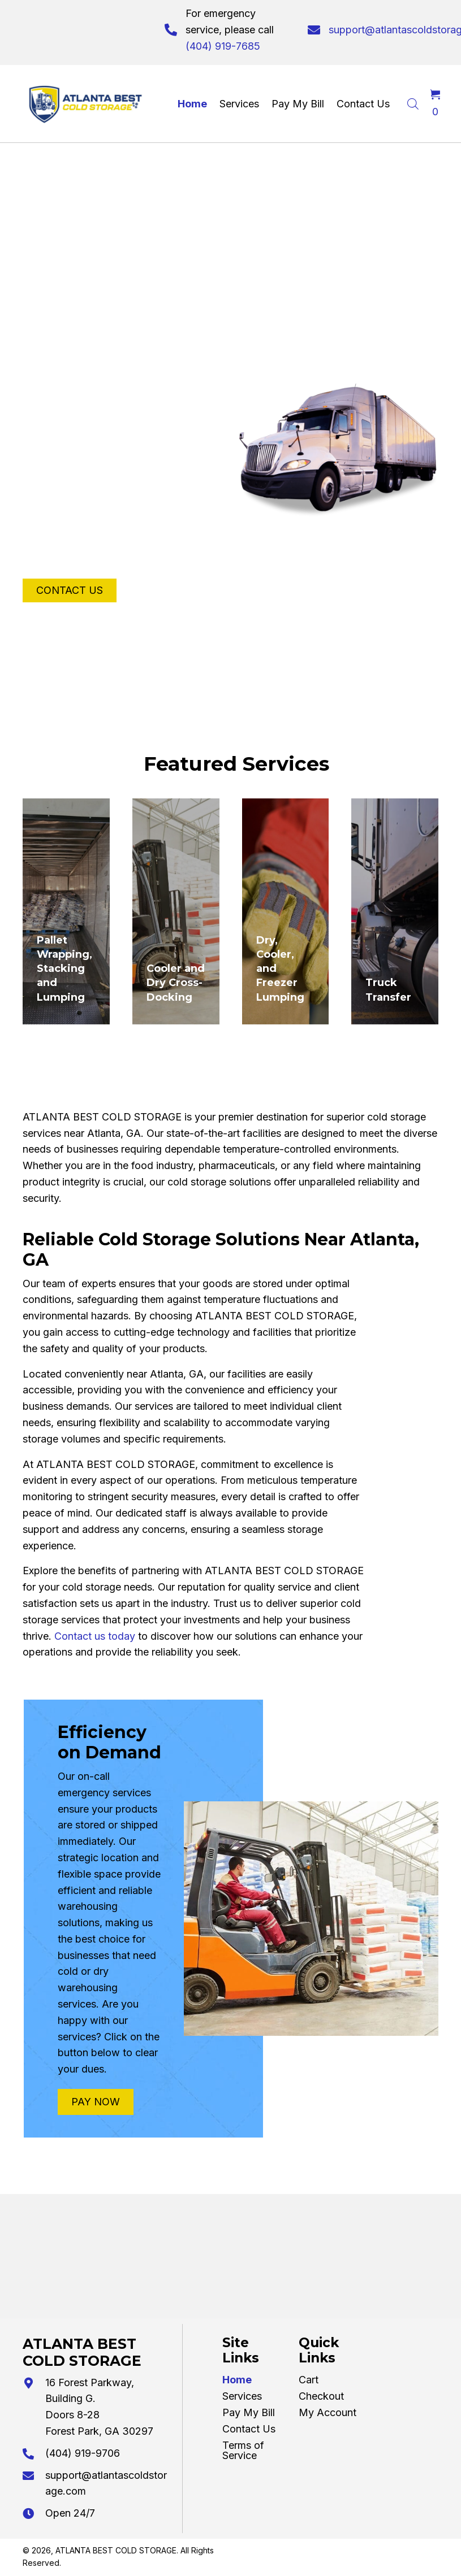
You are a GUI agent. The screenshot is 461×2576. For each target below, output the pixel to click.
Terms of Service (243, 2450)
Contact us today (94, 1636)
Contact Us (248, 2429)
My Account (327, 2412)
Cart (308, 2380)
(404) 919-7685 (223, 46)
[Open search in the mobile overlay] (413, 102)
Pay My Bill (248, 2412)
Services (242, 2396)
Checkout (321, 2396)
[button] (70, 590)
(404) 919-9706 (82, 2453)
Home (237, 2380)
